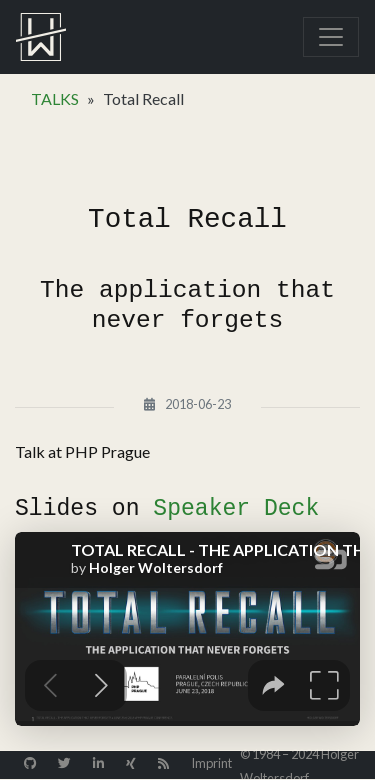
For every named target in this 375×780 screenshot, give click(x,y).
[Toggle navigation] (331, 37)
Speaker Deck (236, 509)
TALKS (55, 98)
